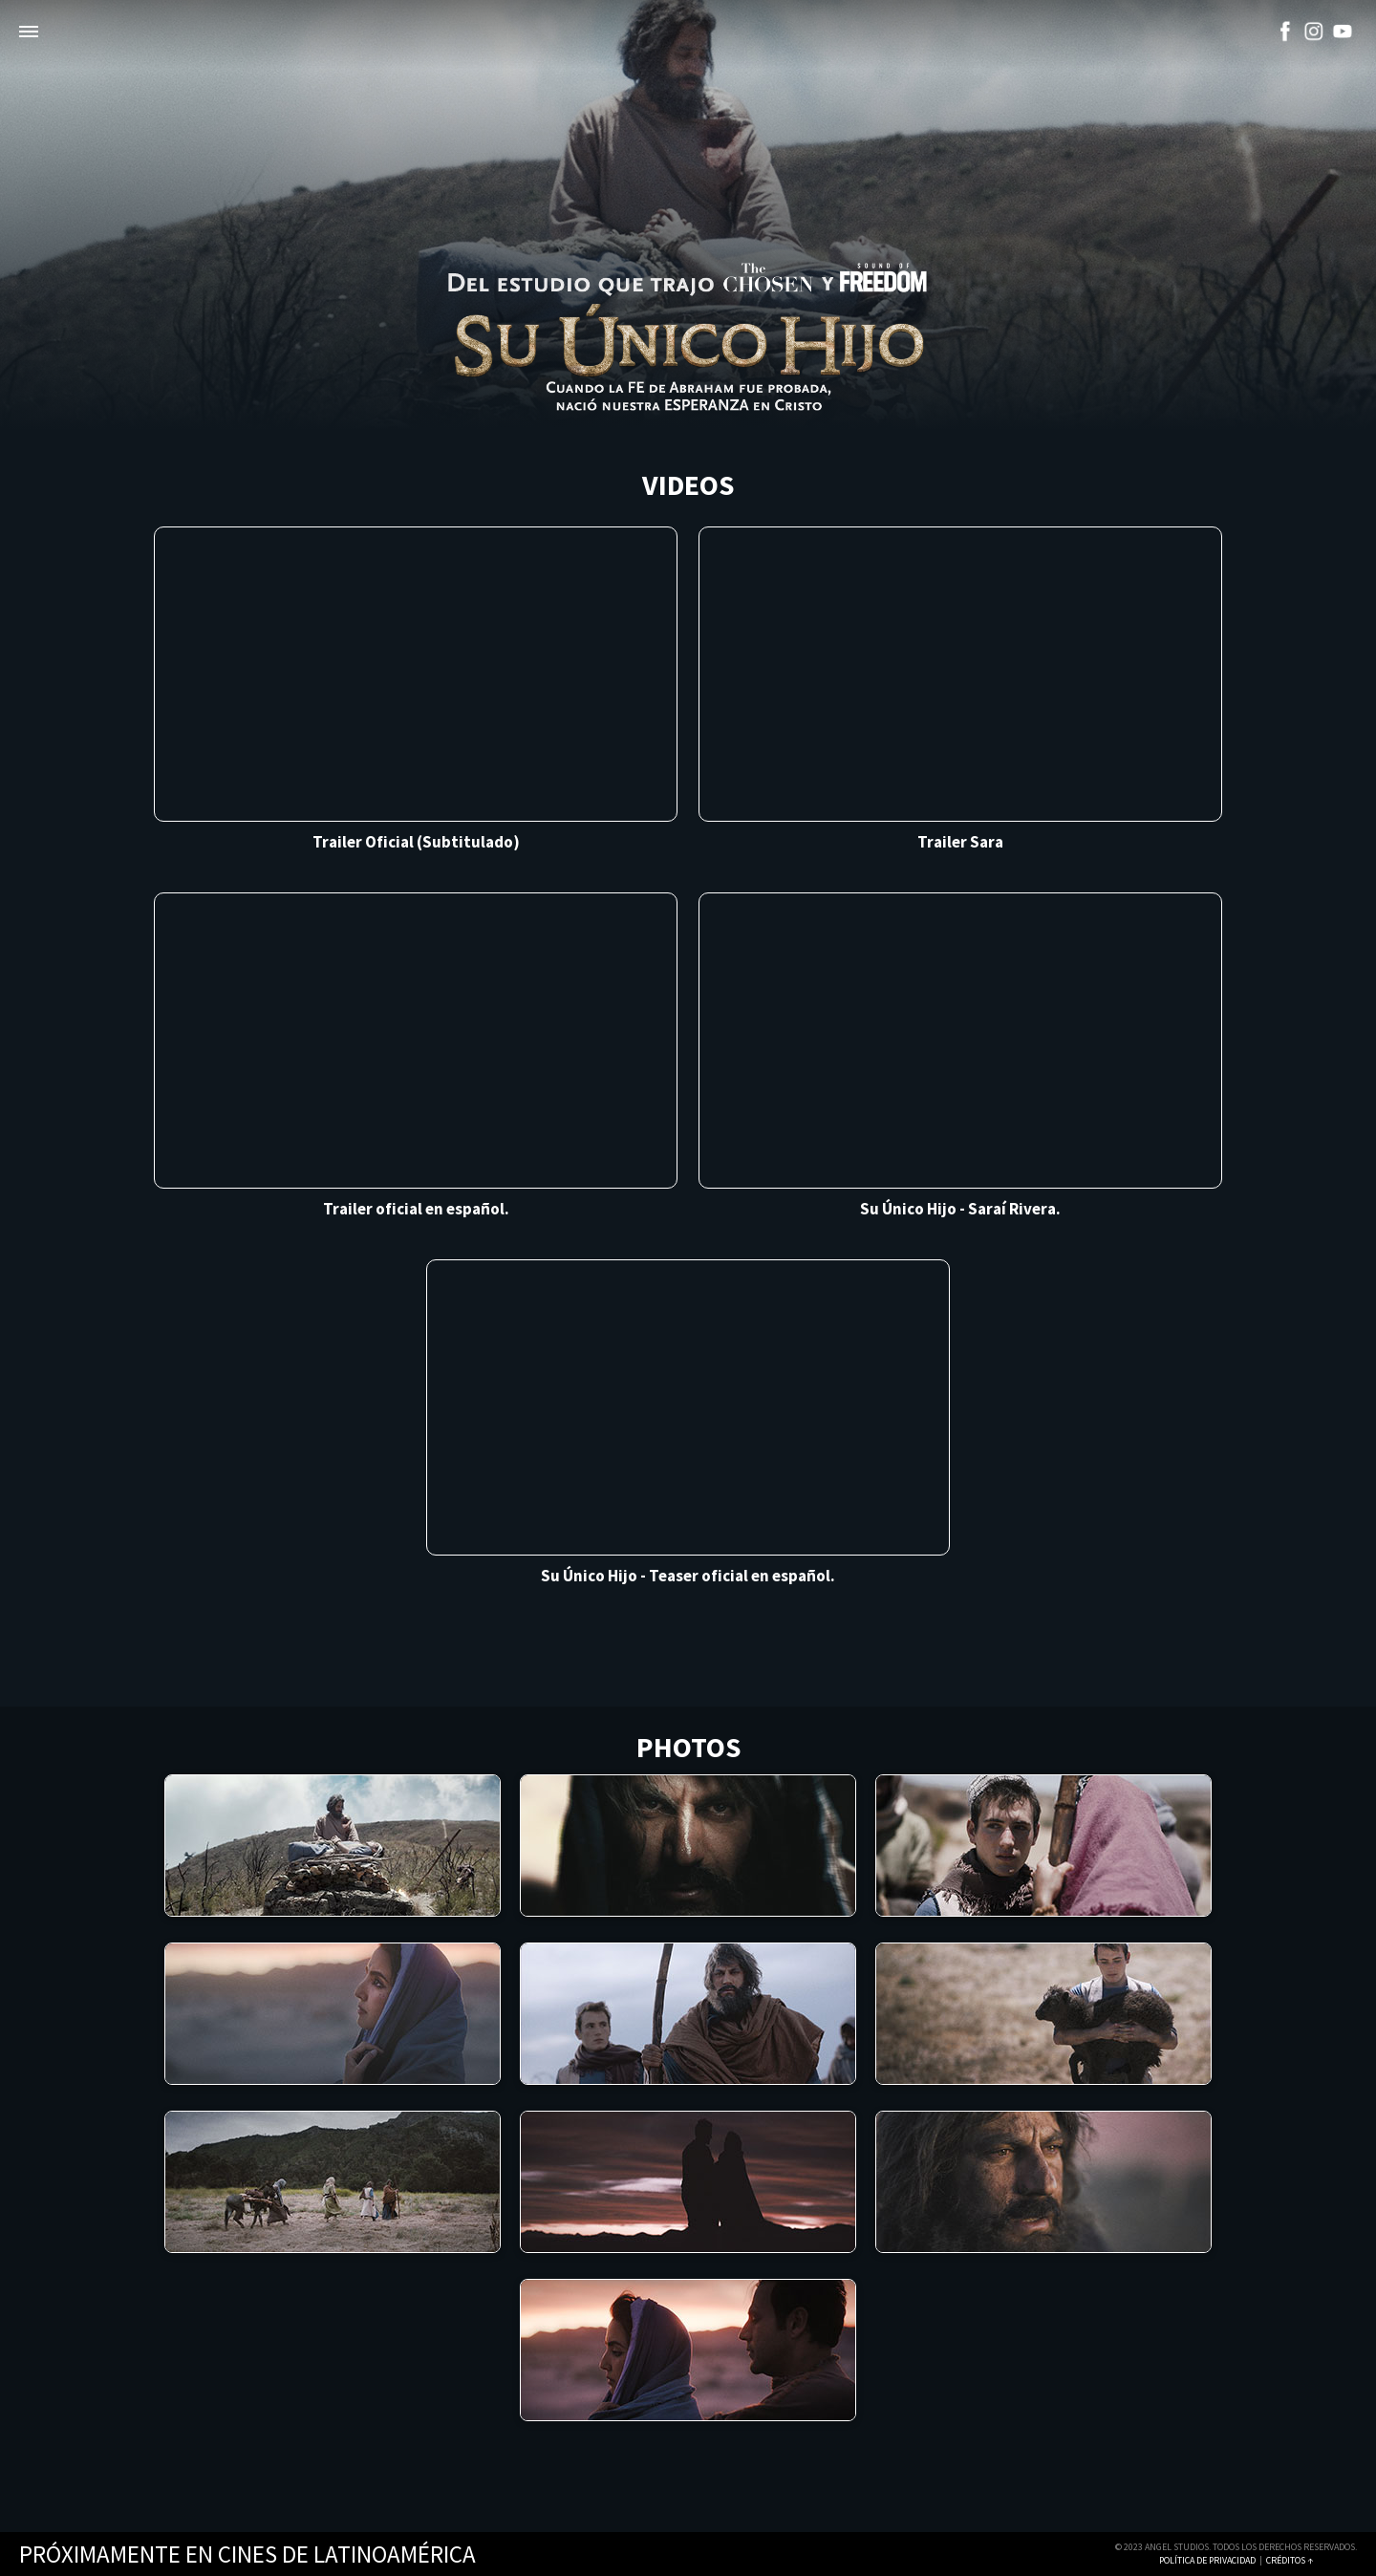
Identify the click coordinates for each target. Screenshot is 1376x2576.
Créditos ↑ (1289, 2560)
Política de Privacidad (1207, 2560)
